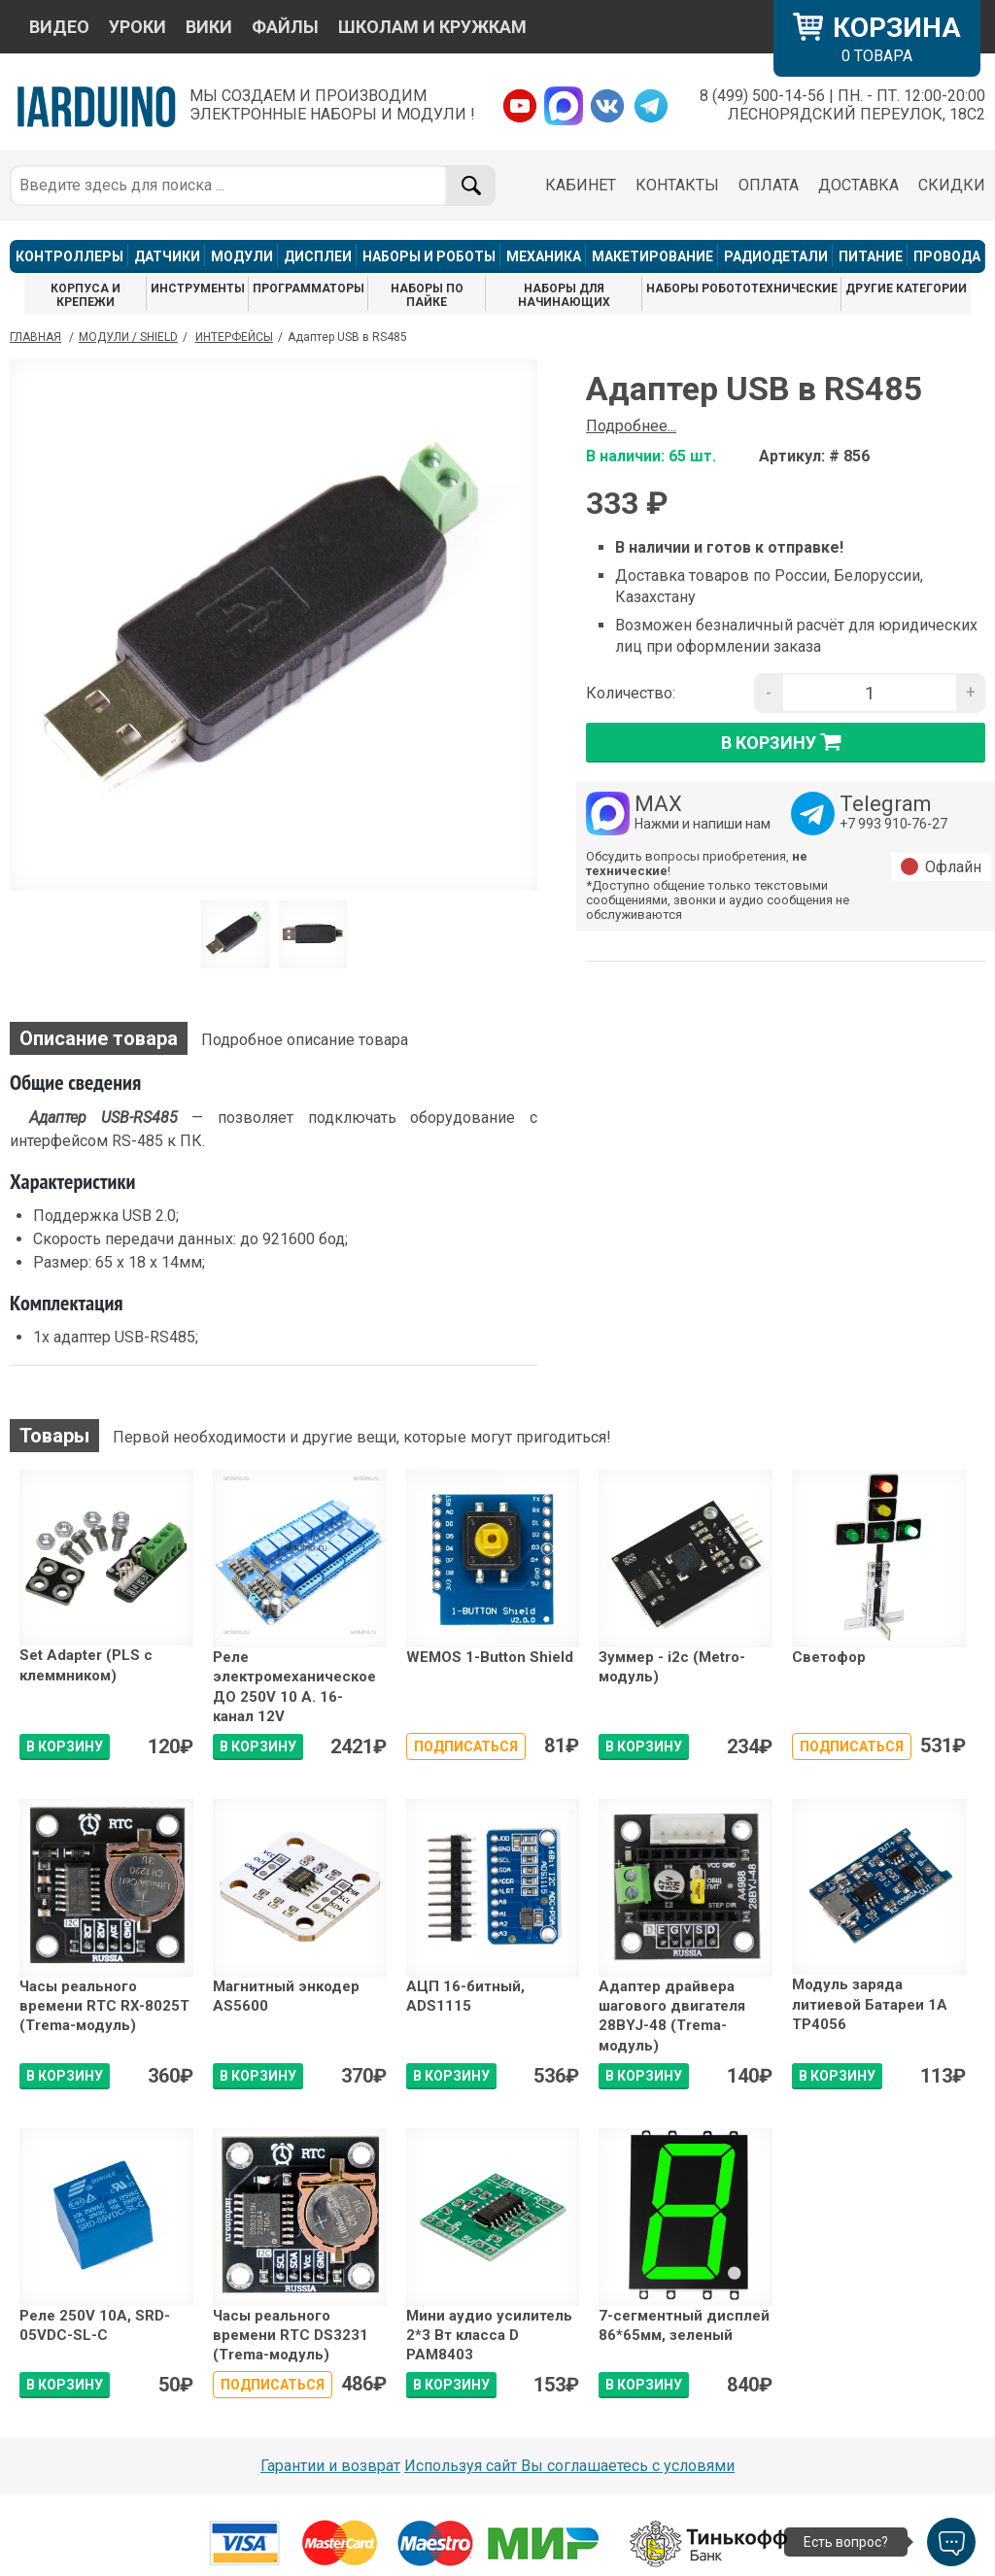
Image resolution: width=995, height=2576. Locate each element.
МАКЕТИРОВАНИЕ (652, 256)
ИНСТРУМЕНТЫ (198, 288)
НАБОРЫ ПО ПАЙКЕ (427, 295)
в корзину (786, 742)
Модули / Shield (128, 337)
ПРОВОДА (946, 256)
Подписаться (466, 1746)
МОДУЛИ (242, 256)
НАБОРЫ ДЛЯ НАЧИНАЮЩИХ (564, 295)
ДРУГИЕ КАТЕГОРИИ (906, 288)
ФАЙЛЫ (285, 27)
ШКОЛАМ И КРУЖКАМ (432, 27)
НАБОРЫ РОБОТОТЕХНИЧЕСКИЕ (742, 288)
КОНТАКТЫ (677, 185)
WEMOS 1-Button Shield (489, 1657)
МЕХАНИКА (543, 256)
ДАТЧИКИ (167, 256)
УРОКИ (137, 27)
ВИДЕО (59, 27)
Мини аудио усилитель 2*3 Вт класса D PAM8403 (489, 2335)
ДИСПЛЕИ (318, 256)
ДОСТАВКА (858, 185)
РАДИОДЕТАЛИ (776, 256)
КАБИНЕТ (580, 185)
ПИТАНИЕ (871, 256)
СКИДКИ (951, 185)
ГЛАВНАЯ (35, 337)
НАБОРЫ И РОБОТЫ (429, 256)
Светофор (829, 1657)
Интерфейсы (234, 337)
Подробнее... (631, 426)
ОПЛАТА (768, 185)
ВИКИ (209, 27)
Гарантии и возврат (330, 2466)
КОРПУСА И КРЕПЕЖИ (85, 295)
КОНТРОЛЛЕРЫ (69, 256)
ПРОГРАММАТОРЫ (308, 288)
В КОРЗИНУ (64, 1746)
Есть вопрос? (846, 2542)
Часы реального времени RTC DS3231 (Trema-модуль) (290, 2335)
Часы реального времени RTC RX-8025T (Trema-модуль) (104, 2006)
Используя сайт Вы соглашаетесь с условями (569, 2466)
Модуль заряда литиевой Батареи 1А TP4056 (869, 2004)
